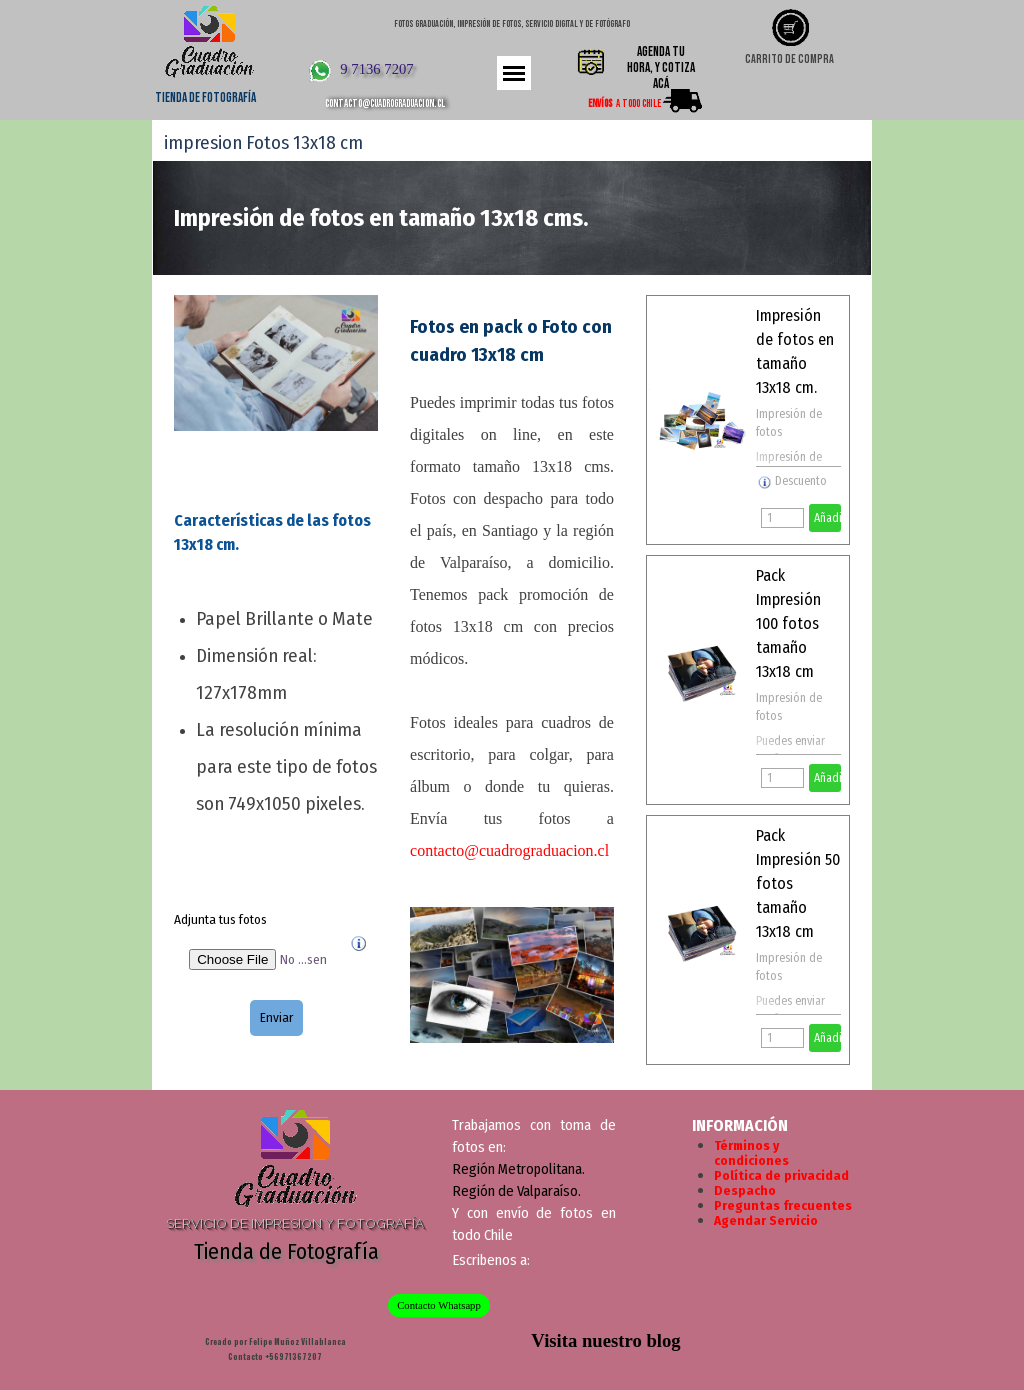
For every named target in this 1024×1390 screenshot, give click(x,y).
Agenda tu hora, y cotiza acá (661, 68)
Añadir (827, 518)
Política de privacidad (781, 1176)
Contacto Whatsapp (439, 1305)
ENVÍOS (600, 103)
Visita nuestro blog (605, 1340)
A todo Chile (638, 103)
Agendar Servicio (766, 1221)
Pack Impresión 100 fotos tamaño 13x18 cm (788, 623)
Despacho (745, 1191)
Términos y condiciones (751, 1153)
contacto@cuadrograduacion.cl (385, 103)
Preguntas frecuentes (783, 1206)
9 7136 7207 (376, 69)
